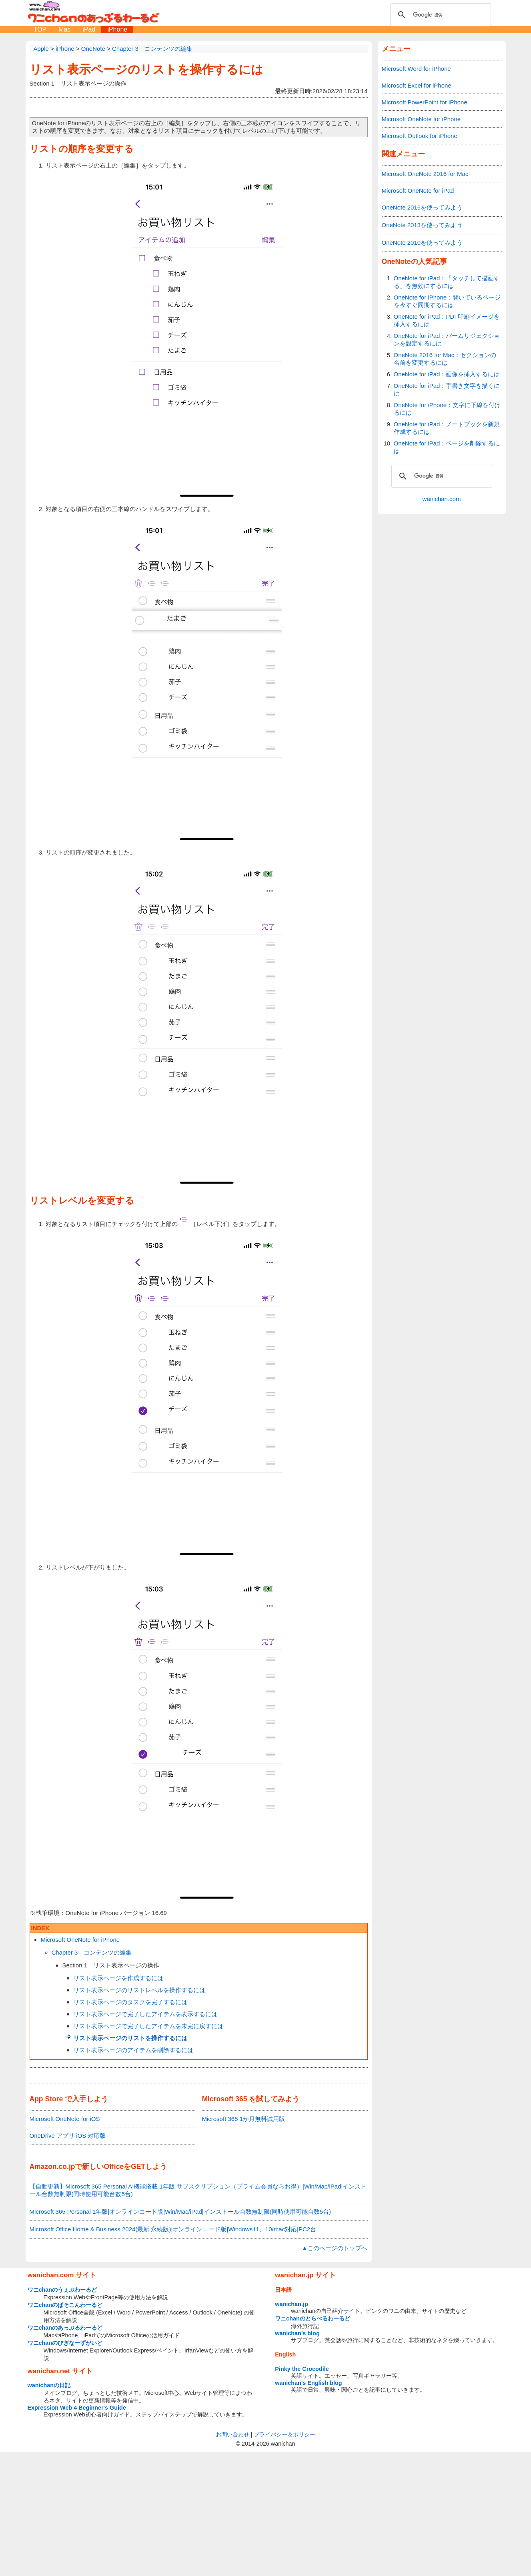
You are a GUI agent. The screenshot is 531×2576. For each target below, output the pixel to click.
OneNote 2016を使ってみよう (422, 207)
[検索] (439, 15)
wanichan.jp (291, 2304)
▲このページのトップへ (335, 2248)
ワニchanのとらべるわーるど (312, 2318)
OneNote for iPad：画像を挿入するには (447, 374)
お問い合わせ (232, 2434)
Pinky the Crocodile (302, 2369)
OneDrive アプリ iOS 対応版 (68, 2135)
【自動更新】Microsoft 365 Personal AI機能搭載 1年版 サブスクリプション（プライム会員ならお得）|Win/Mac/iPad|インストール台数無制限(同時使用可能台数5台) (198, 2190)
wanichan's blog (297, 2333)
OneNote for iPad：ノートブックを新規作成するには (447, 428)
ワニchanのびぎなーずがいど (65, 2343)
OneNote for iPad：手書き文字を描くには (447, 389)
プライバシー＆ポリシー (284, 2434)
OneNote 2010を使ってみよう (422, 242)
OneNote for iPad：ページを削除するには (447, 447)
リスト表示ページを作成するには (118, 1978)
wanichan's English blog (308, 2383)
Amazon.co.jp (52, 2167)
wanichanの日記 (49, 2385)
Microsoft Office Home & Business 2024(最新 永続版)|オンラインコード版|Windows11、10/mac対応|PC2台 (173, 2229)
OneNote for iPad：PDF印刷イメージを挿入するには (447, 320)
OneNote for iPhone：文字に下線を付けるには (447, 408)
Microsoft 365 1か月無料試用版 (243, 2118)
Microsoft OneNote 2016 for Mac (425, 173)
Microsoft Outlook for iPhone (419, 135)
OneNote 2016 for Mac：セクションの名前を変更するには (445, 358)
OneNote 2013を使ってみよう (422, 225)
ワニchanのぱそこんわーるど (65, 2305)
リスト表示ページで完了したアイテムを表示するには (145, 2014)
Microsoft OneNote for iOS (65, 2118)
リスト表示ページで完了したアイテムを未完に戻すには (148, 2026)
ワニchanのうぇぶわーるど (62, 2289)
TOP (40, 29)
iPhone (117, 29)
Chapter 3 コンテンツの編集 (92, 1952)
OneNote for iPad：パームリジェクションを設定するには (447, 339)
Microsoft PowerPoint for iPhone (424, 102)
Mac (64, 29)
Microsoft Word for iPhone (416, 68)
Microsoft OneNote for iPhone (80, 1939)
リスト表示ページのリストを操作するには (146, 69)
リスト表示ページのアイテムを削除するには (133, 2050)
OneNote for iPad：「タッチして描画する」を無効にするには (447, 282)
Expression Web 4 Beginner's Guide (77, 2407)
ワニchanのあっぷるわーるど (65, 2327)
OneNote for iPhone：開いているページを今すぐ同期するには (447, 301)
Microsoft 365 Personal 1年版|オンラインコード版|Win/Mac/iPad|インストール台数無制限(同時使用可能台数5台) (180, 2211)
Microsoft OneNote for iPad (418, 190)
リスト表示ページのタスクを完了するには (130, 2002)
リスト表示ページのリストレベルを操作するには (139, 1990)
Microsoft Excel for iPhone (416, 85)
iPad (88, 29)
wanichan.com (442, 498)
